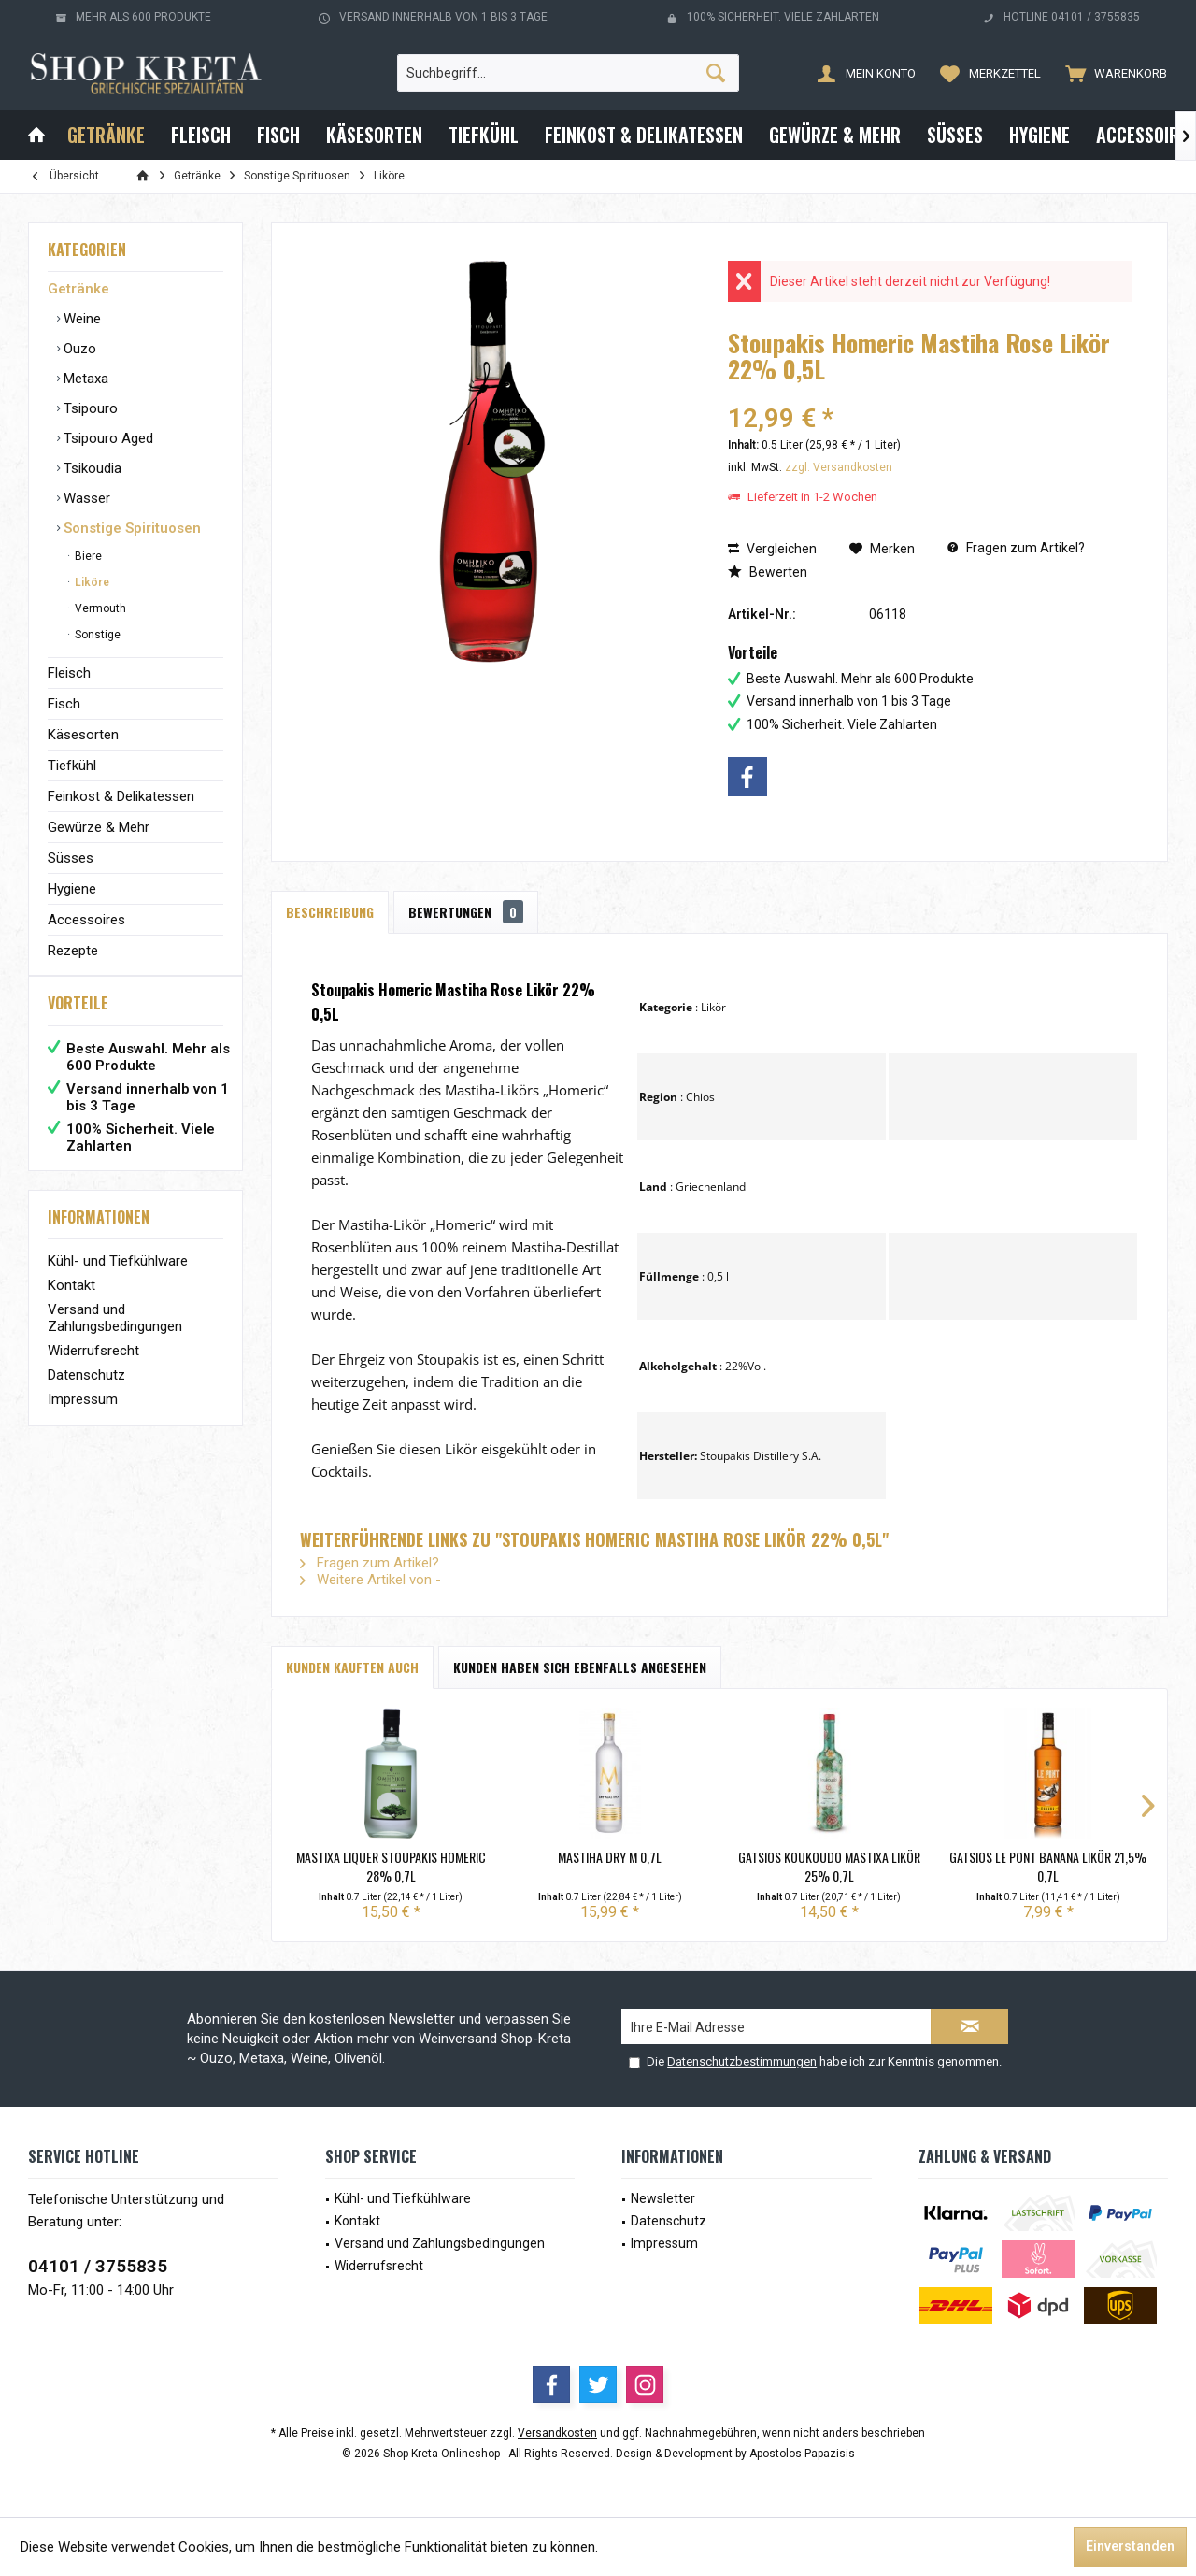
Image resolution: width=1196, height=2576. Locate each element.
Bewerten (767, 572)
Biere (87, 556)
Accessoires (86, 919)
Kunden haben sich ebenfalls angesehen (579, 1667)
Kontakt (71, 1303)
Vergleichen (772, 548)
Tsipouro (89, 408)
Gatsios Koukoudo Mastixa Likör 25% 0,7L (829, 1866)
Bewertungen (465, 911)
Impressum (83, 1418)
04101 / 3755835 (97, 2266)
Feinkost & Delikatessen (121, 796)
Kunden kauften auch (352, 1667)
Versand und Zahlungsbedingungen (115, 1336)
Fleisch (69, 673)
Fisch (64, 703)
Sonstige (96, 634)
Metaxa (84, 378)
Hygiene (72, 888)
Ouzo (78, 348)
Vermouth (99, 608)
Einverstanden (1130, 2546)
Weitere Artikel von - (370, 1579)
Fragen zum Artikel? (1016, 547)
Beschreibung (330, 912)
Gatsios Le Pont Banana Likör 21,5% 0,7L (1047, 1866)
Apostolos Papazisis (802, 2453)
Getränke (78, 288)
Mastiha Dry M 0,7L (610, 1857)
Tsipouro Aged (106, 438)
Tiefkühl (72, 765)
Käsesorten (83, 734)
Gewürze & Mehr (99, 827)
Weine (80, 318)
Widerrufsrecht (93, 1369)
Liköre (90, 582)
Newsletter (663, 2198)
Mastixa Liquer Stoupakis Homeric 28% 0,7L (391, 1866)
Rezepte (73, 950)
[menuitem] (1112, 73)
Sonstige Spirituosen (130, 528)
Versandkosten (557, 2433)
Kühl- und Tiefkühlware (118, 1279)
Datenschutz (86, 1393)
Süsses (70, 858)
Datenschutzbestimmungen (742, 2061)
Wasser (85, 498)
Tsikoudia (90, 468)
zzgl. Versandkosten (838, 467)
